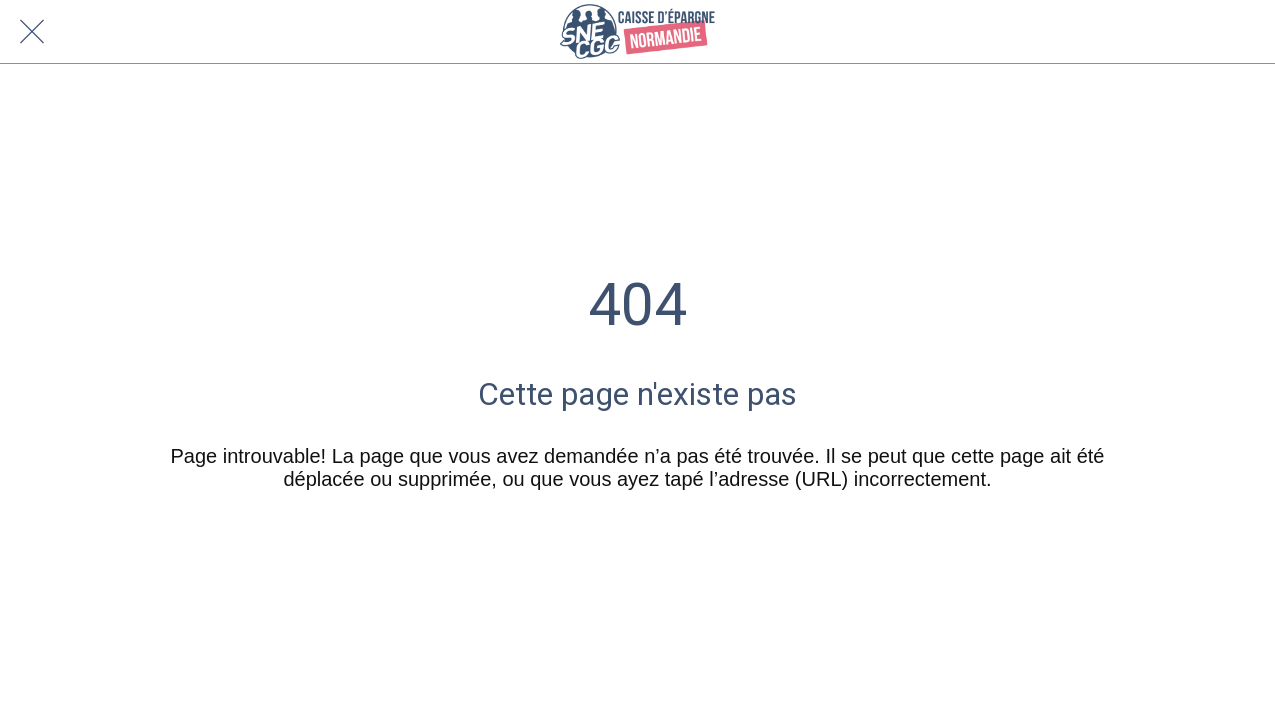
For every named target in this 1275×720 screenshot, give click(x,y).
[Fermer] (32, 32)
